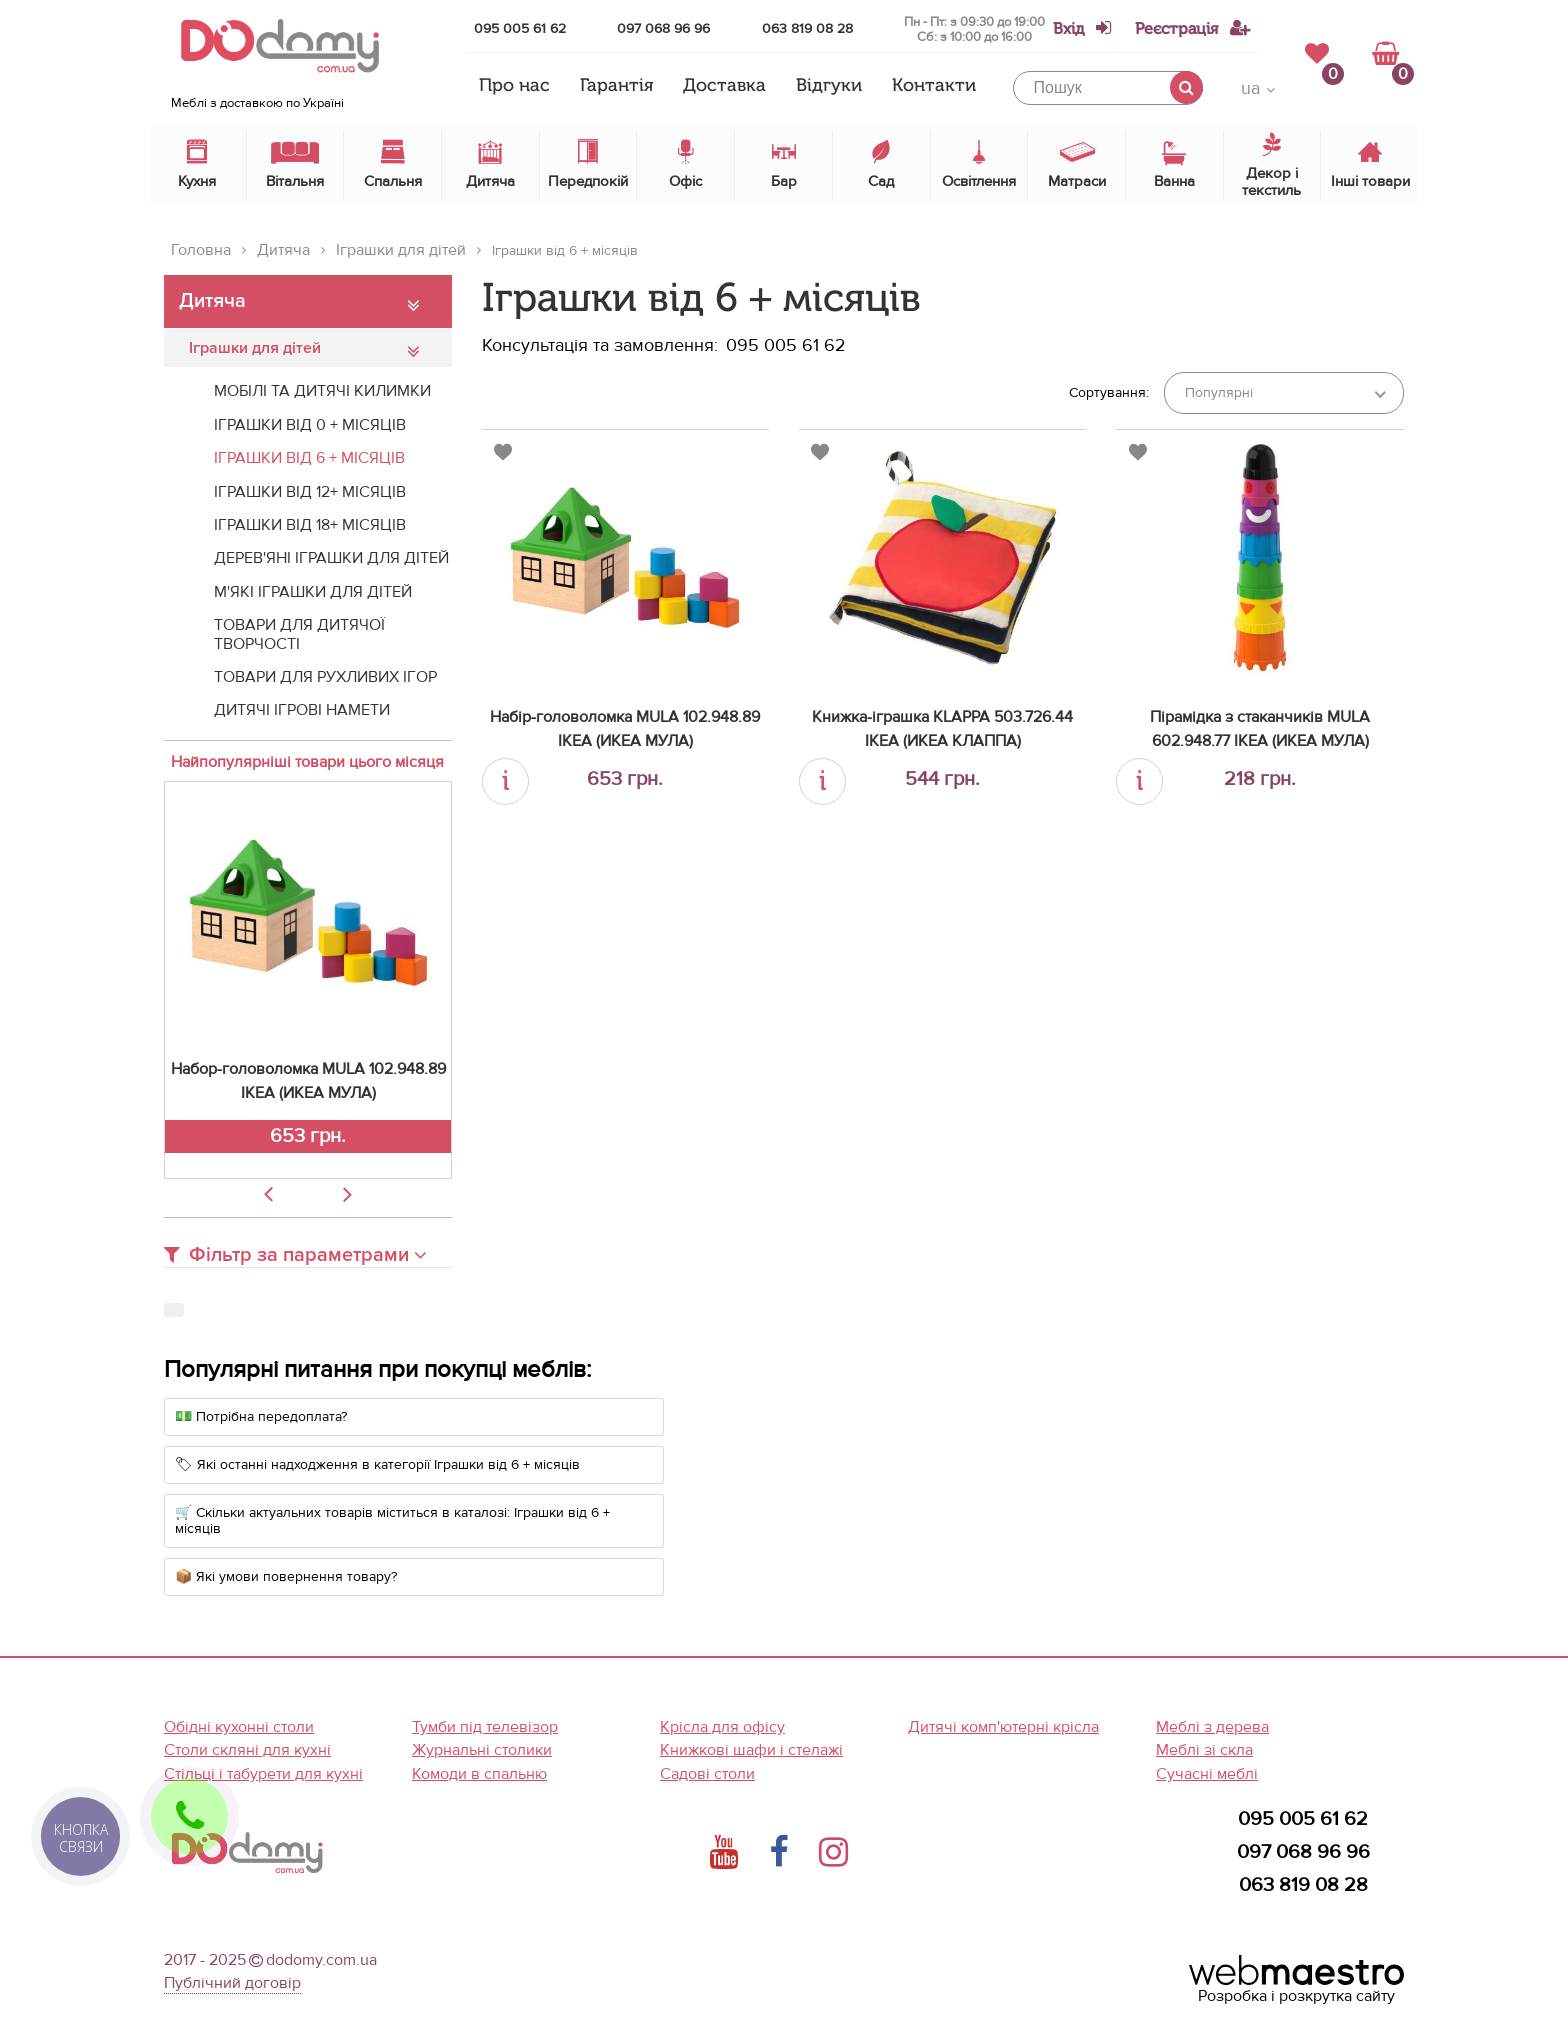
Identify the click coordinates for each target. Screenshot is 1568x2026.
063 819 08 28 (807, 28)
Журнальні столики (482, 1750)
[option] (308, 980)
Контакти (934, 86)
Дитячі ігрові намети (302, 710)
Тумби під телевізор (485, 1727)
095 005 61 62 (520, 28)
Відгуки (829, 86)
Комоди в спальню (479, 1774)
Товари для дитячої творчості (299, 634)
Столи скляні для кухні (247, 1750)
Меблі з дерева (1212, 1727)
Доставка (724, 86)
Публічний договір (232, 1983)
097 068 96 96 (663, 28)
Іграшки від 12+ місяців (310, 492)
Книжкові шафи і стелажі (751, 1750)
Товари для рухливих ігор (325, 677)
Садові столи (707, 1774)
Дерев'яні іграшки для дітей (331, 558)
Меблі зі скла (1204, 1750)
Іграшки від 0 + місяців (310, 425)
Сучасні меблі (1207, 1774)
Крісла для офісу (722, 1727)
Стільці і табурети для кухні (263, 1774)
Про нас (514, 86)
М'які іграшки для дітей (313, 592)
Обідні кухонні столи (239, 1727)
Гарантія (616, 86)
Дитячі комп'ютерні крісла (1003, 1727)
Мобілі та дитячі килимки (322, 391)
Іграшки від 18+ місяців (310, 525)
